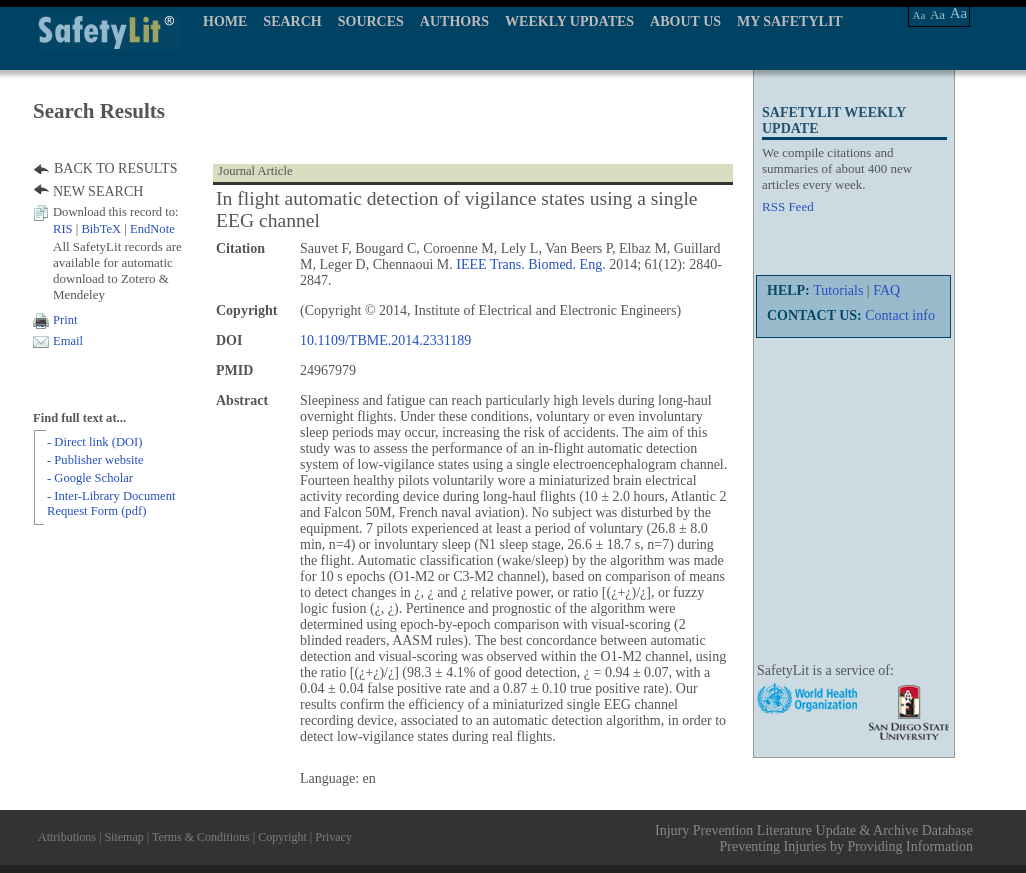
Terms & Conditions (201, 837)
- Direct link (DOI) (94, 442)
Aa (919, 15)
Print (65, 320)
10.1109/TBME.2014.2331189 (385, 340)
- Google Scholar (90, 478)
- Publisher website (95, 460)
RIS (63, 229)
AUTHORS (454, 21)
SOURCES (371, 21)
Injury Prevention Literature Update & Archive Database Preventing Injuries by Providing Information (814, 838)
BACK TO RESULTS (115, 168)
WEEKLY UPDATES (569, 21)
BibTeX (101, 229)
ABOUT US (685, 21)
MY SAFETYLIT (790, 21)
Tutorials (838, 290)
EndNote (152, 229)
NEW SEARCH (98, 191)
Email (68, 341)
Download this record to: (116, 212)
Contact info (900, 315)
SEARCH (292, 21)
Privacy (333, 837)
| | (114, 229)
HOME (225, 21)
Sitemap (123, 837)
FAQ (886, 290)
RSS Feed (788, 206)
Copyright (282, 837)
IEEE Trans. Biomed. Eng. (530, 264)
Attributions (67, 837)
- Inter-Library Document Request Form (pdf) (111, 503)
